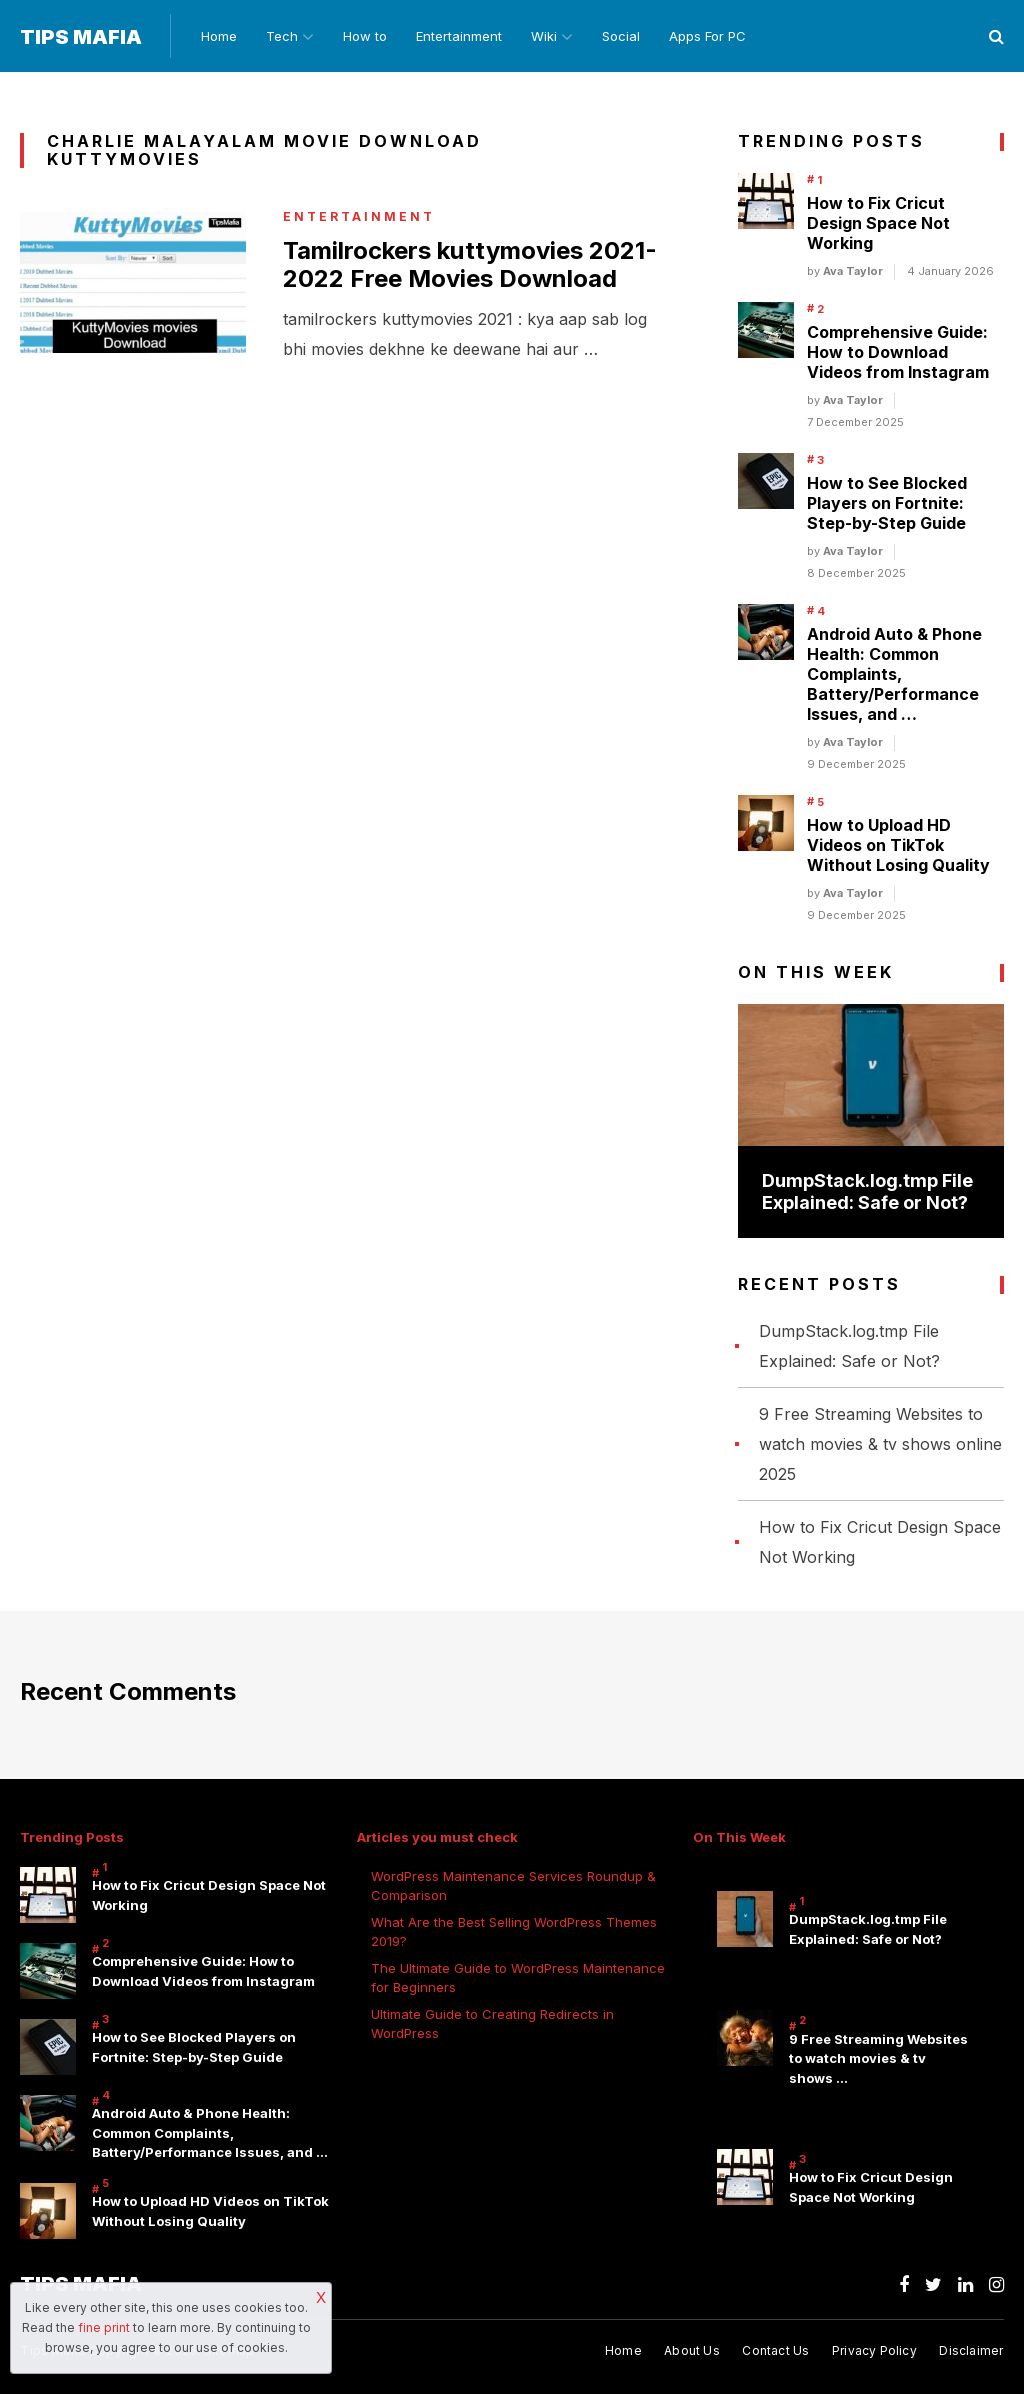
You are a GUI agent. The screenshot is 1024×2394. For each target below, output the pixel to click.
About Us (692, 2350)
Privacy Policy (874, 2350)
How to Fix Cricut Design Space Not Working (878, 223)
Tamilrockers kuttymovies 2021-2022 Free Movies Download (469, 265)
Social (621, 36)
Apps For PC (707, 36)
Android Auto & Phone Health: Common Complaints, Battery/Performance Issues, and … (894, 674)
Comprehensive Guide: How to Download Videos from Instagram (898, 352)
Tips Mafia (81, 37)
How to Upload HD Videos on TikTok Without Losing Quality (898, 845)
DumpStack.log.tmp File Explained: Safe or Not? (867, 1191)
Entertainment (459, 36)
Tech (282, 36)
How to (365, 36)
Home (219, 36)
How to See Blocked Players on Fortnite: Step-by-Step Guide (887, 503)
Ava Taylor (853, 271)
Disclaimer (971, 2350)
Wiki (544, 36)
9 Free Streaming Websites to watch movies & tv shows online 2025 (880, 1444)
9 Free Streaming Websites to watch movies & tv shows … (878, 2058)
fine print (104, 2327)
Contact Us (775, 2350)
